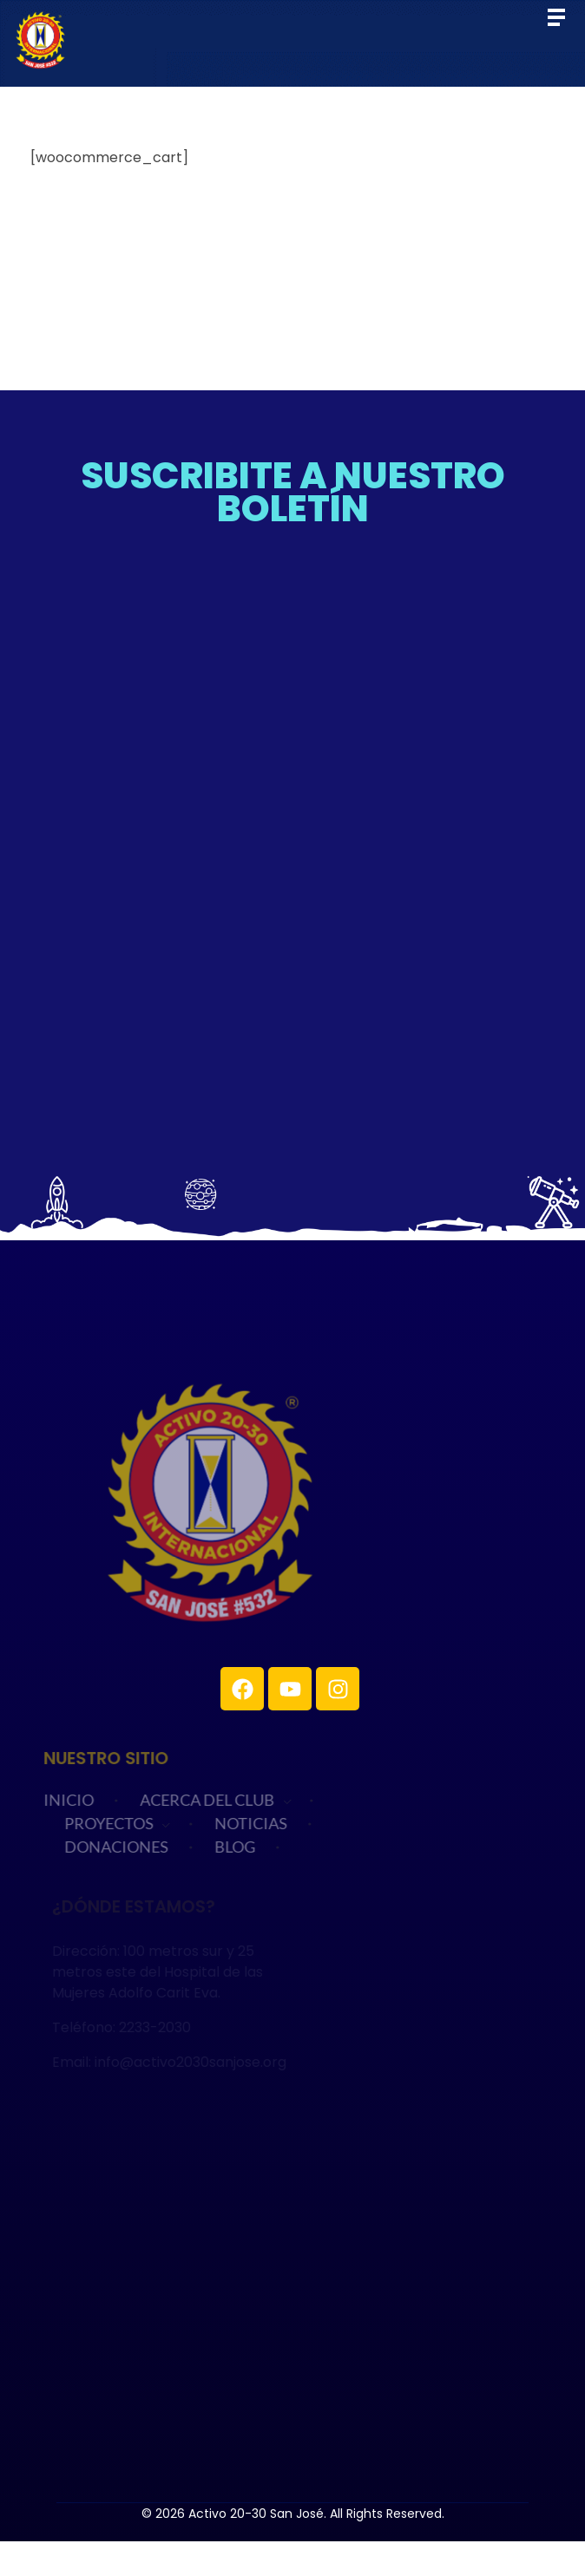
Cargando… (292, 848)
